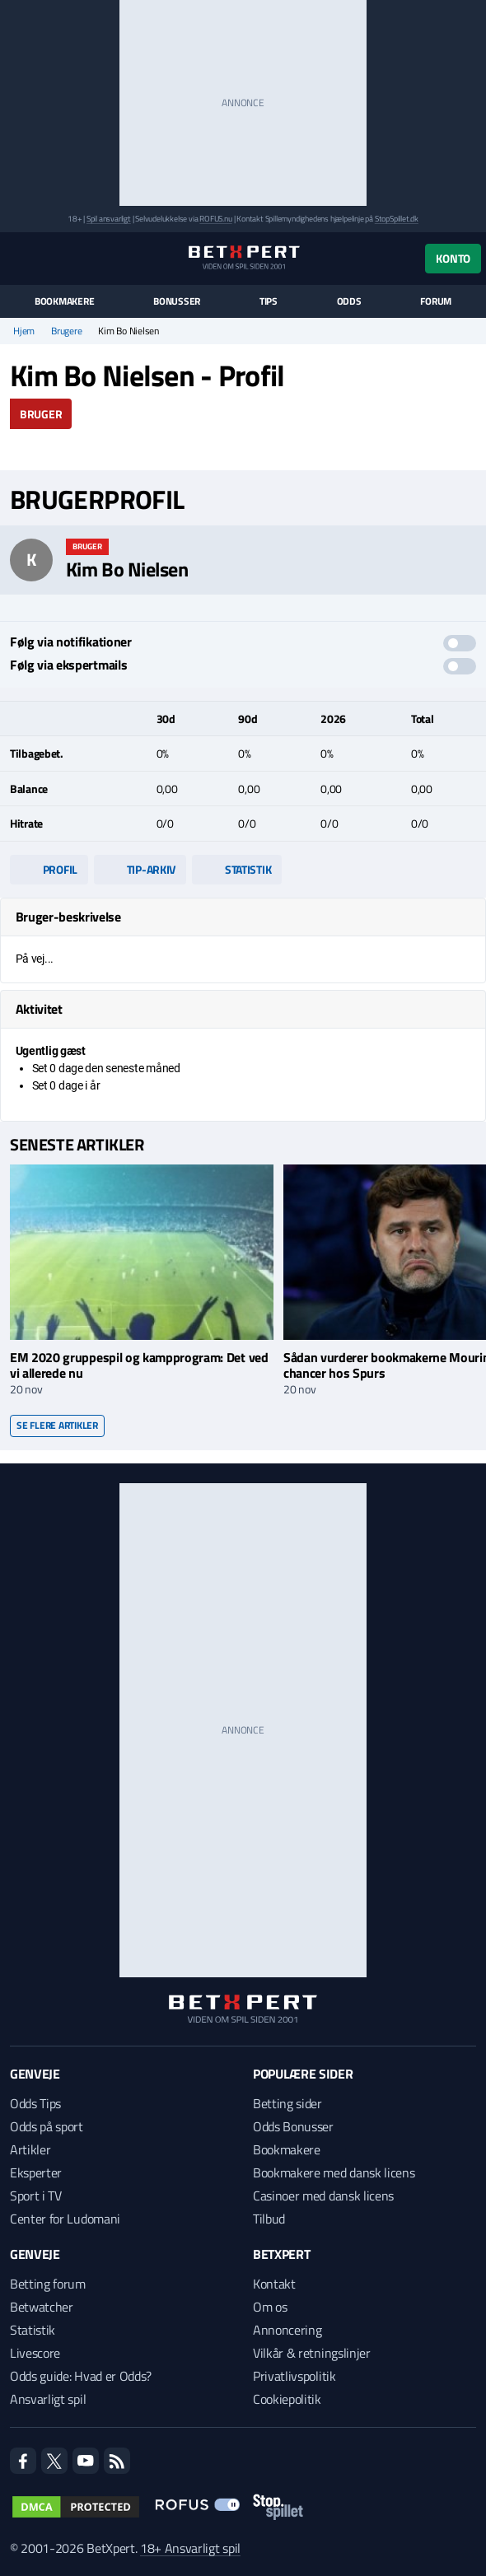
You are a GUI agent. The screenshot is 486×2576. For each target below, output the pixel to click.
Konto (453, 258)
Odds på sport (46, 2126)
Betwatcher (41, 2307)
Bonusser (176, 301)
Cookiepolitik (287, 2399)
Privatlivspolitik (294, 2376)
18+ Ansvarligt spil (190, 2548)
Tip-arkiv (140, 869)
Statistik (237, 869)
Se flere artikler (57, 1425)
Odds (349, 301)
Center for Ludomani (65, 2218)
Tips (268, 301)
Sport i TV (36, 2195)
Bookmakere (65, 301)
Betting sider (287, 2103)
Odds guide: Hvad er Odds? (81, 2376)
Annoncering (287, 2330)
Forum (435, 301)
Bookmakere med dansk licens (333, 2172)
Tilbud (269, 2218)
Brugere (66, 331)
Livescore (35, 2353)
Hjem (24, 331)
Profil (49, 869)
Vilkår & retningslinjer (312, 2353)
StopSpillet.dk (396, 218)
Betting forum (48, 2284)
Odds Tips (35, 2103)
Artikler (30, 2149)
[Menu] (18, 258)
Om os (270, 2307)
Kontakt (274, 2284)
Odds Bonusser (293, 2126)
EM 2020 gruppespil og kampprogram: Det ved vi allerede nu (139, 1365)
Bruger (41, 413)
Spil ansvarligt (108, 218)
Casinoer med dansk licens (323, 2195)
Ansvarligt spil (48, 2399)
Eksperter (36, 2172)
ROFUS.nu (215, 218)
